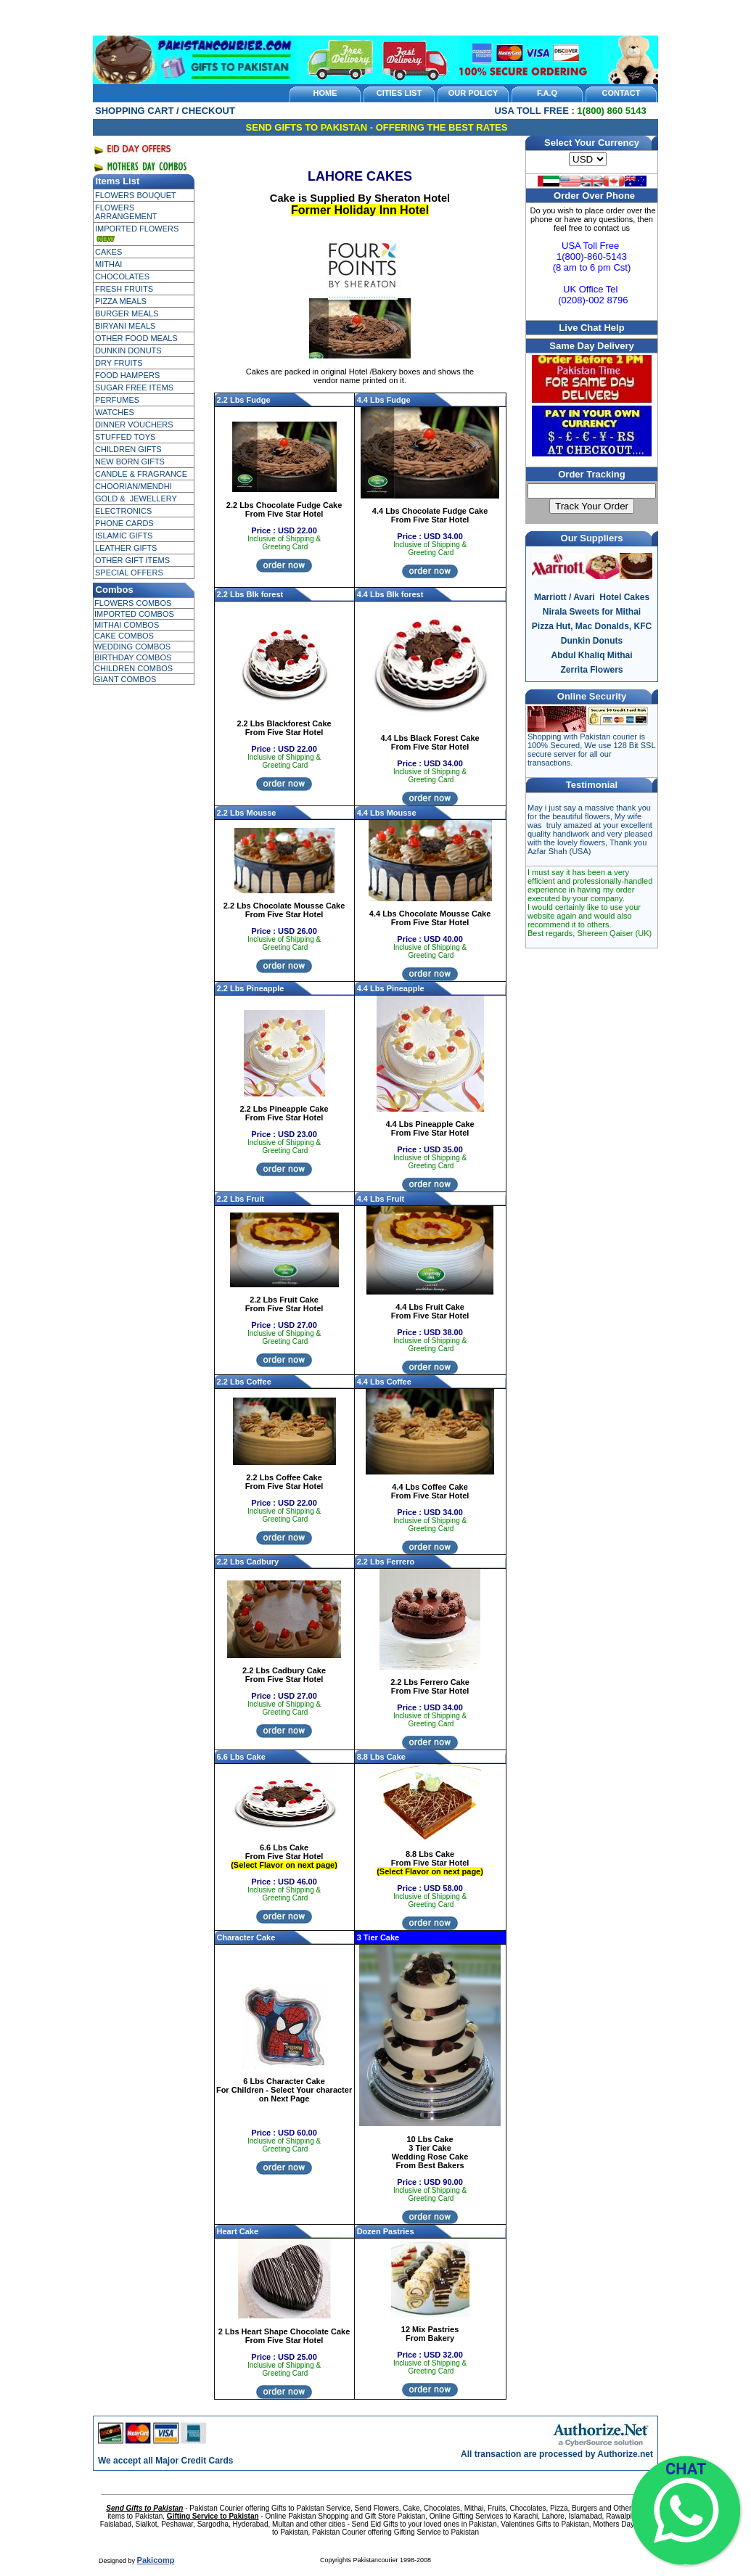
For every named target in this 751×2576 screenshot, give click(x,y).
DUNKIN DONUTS (128, 350)
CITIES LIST (399, 93)
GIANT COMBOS (125, 679)
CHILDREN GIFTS (128, 449)
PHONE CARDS (124, 523)
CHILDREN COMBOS (133, 668)
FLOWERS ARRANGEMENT (126, 212)
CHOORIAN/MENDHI (133, 486)
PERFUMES (117, 399)
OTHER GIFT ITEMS (132, 560)
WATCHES (114, 412)
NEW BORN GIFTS (130, 461)
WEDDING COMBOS (132, 646)
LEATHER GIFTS (126, 547)
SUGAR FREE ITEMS (134, 387)
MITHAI (108, 264)
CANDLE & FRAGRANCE (141, 473)
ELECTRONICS (123, 510)
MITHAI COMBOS (126, 624)
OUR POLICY (473, 93)
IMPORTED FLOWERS (136, 228)
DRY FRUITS (119, 362)
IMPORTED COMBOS (134, 614)
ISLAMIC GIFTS (123, 535)
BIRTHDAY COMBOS (132, 657)
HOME (325, 93)
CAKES (108, 251)
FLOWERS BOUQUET (135, 195)
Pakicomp (156, 2560)
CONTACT (621, 93)
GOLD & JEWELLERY (136, 498)
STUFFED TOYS (125, 436)
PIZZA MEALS (121, 301)
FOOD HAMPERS (127, 375)
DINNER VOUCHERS (134, 424)
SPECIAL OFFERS (129, 572)
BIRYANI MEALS (125, 325)
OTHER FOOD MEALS (136, 338)
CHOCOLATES (122, 276)
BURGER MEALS (126, 313)
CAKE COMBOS (124, 635)
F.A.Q (547, 93)
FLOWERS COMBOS (132, 603)
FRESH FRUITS (124, 288)
